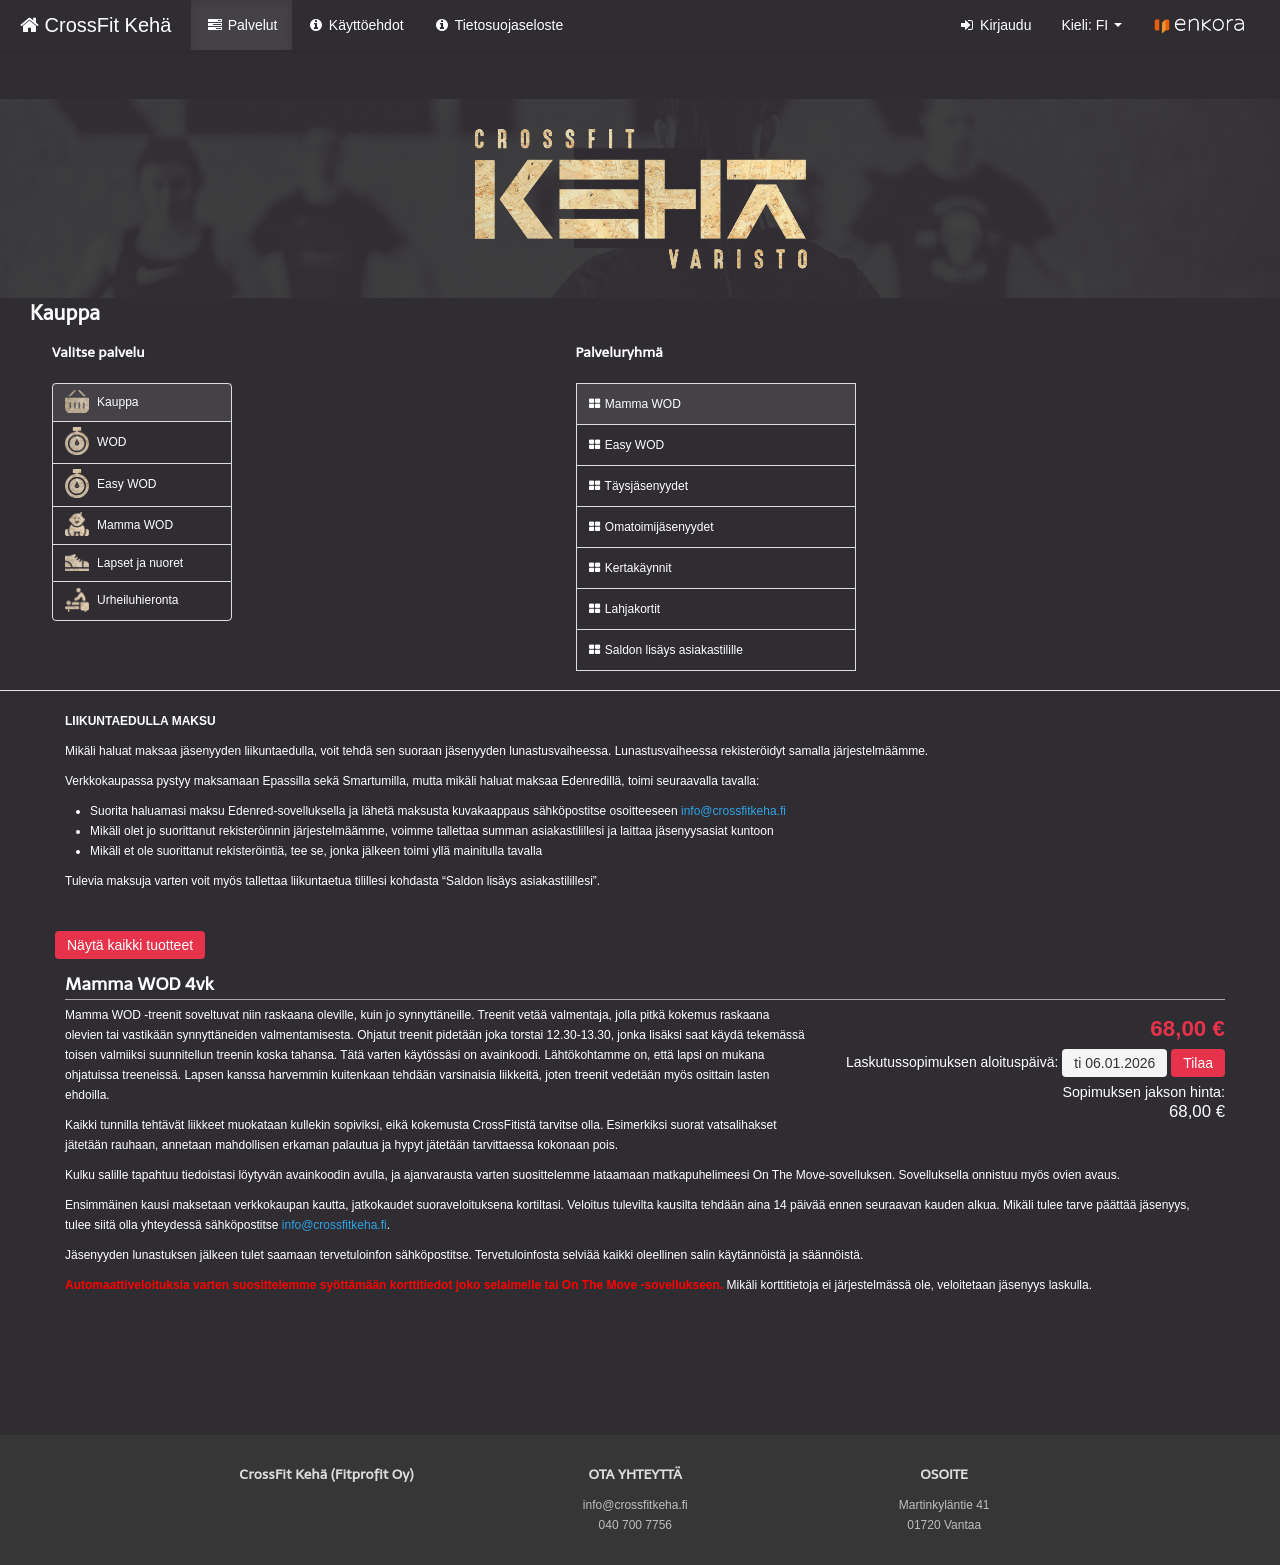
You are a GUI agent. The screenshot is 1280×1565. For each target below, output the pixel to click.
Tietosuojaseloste (499, 25)
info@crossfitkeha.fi (733, 811)
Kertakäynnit (629, 568)
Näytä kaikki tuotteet (130, 945)
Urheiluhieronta (122, 600)
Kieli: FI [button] (1091, 25)
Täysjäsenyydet (638, 486)
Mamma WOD (119, 524)
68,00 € (1187, 1029)
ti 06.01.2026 (1114, 1063)
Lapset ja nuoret (124, 562)
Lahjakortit (624, 609)
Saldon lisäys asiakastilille (665, 650)
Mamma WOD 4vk (139, 984)
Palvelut (241, 25)
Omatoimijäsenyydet (650, 527)
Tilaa (1198, 1063)
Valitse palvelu (98, 352)
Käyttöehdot (355, 25)
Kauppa (102, 401)
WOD (96, 441)
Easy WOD (111, 483)
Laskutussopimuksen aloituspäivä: (952, 1062)
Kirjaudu (995, 25)
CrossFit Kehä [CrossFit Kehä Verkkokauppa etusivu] (95, 25)
